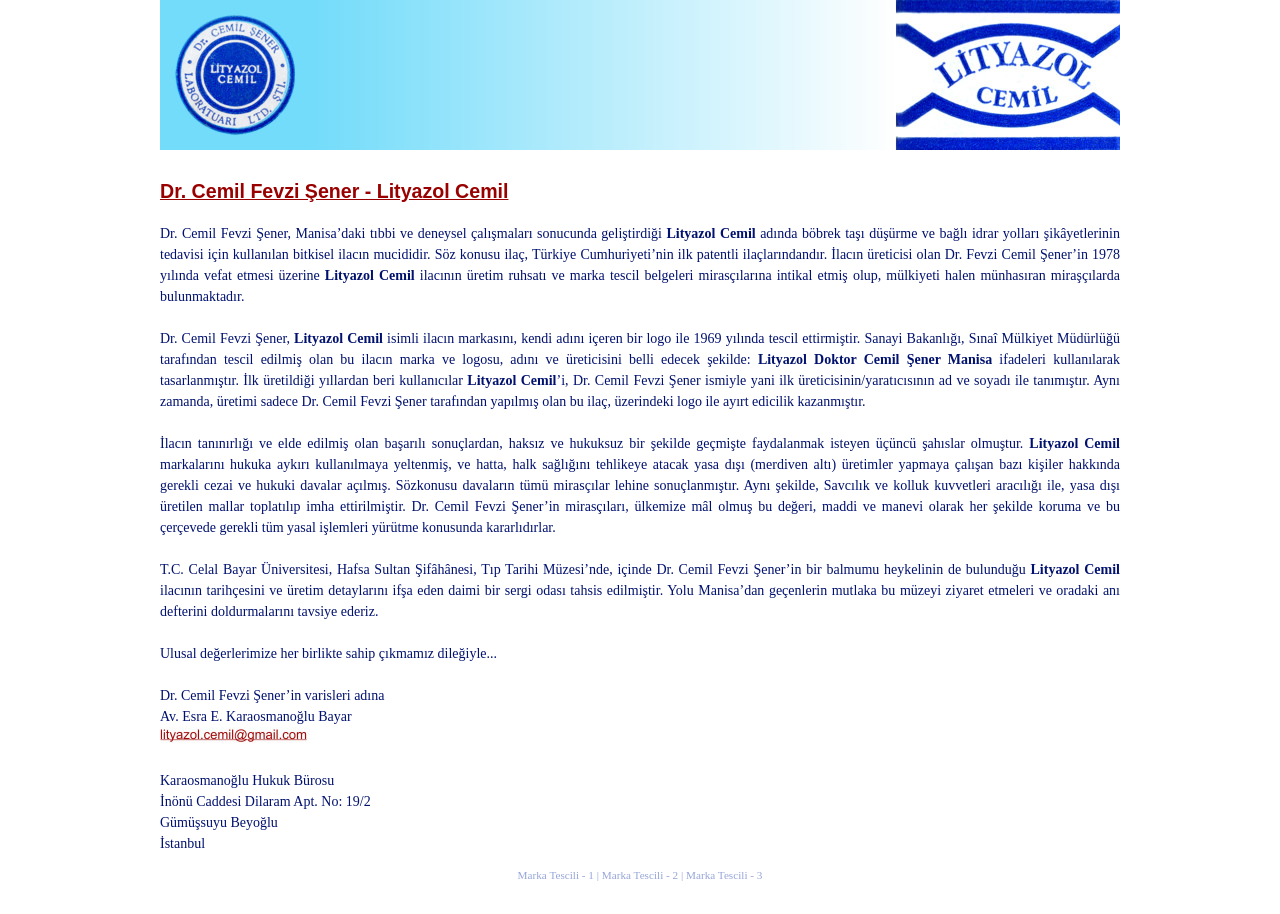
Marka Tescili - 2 (640, 875)
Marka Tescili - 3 (724, 875)
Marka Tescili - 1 (556, 875)
